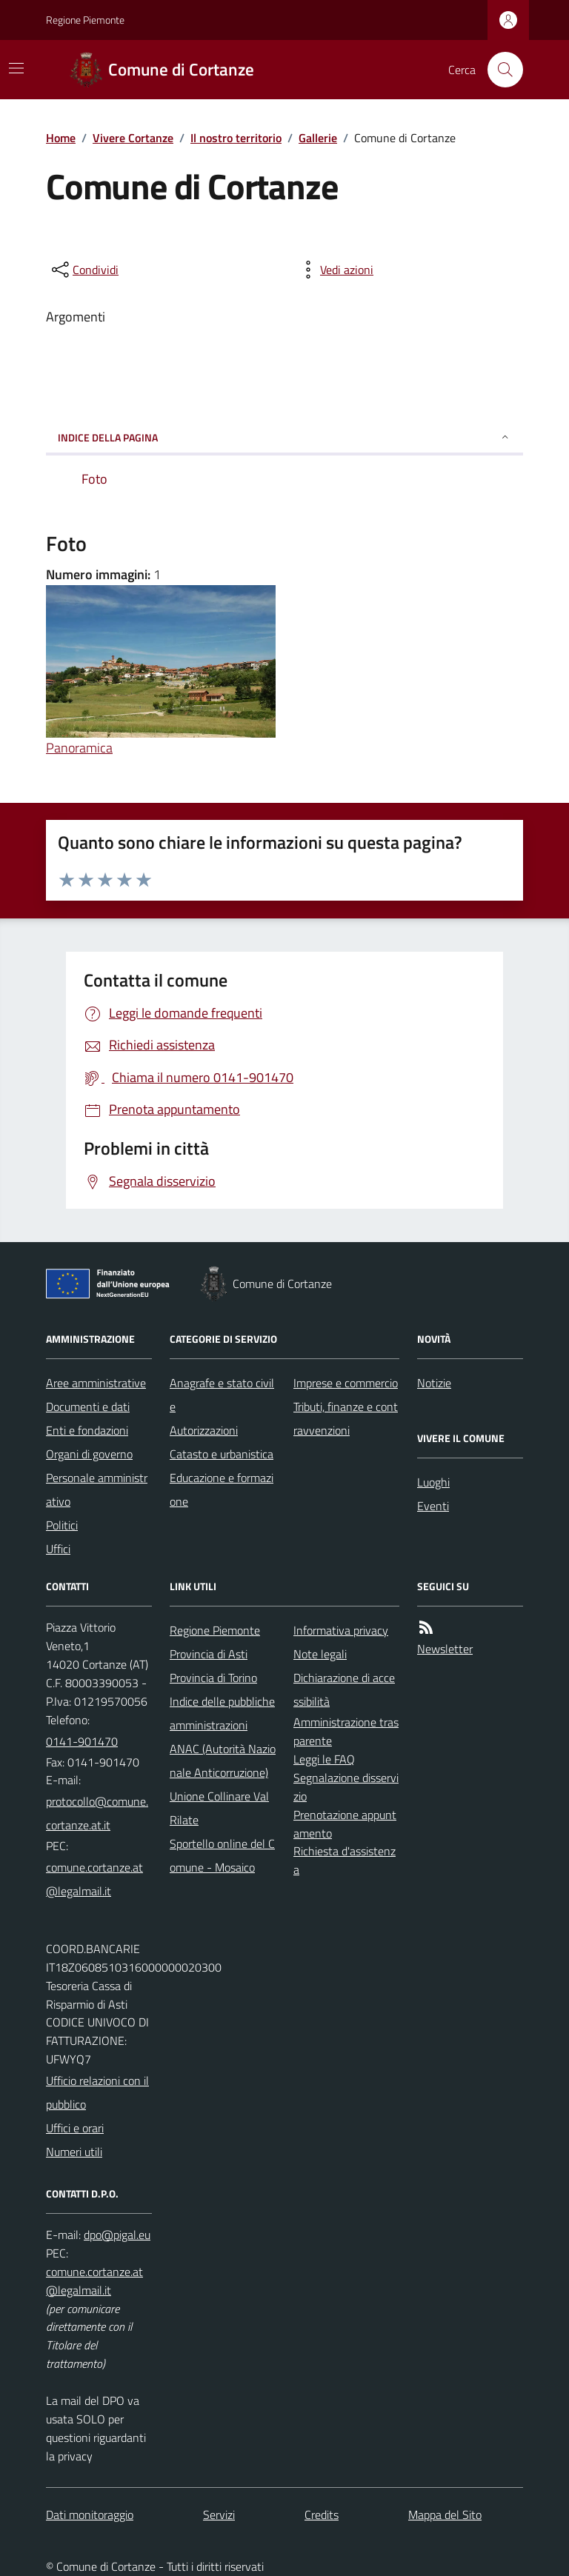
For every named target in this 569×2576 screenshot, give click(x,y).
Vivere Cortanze (133, 138)
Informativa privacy (340, 1630)
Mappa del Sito (445, 2514)
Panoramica (79, 748)
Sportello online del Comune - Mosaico (222, 1855)
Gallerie (318, 138)
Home (61, 138)
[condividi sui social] (84, 269)
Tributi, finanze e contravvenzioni (345, 1418)
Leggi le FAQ (324, 1759)
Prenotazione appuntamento (344, 1824)
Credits (322, 2514)
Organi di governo (89, 1454)
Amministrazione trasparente (346, 1731)
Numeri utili (74, 2151)
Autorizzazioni (204, 1430)
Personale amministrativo (96, 1489)
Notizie (434, 1383)
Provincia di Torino (213, 1677)
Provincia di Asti (208, 1654)
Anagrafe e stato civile (222, 1394)
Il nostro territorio (236, 138)
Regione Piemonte (85, 19)
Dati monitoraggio (89, 2514)
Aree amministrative (96, 1383)
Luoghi (433, 1482)
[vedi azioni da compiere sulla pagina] (334, 269)
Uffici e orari (75, 2128)
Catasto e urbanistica (221, 1454)
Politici (62, 1525)
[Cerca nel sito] (499, 69)
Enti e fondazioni (87, 1430)
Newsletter (445, 1649)
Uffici (58, 1549)
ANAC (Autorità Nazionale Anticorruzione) (223, 1760)
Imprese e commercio (345, 1383)
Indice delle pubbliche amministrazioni (222, 1713)
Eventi (433, 1506)
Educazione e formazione (221, 1489)
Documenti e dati (88, 1406)
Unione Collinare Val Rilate (219, 1808)
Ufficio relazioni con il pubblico (97, 2092)
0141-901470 (82, 1741)
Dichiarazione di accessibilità (344, 1689)
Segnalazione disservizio (346, 1787)
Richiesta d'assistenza (344, 1860)
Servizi (219, 2514)
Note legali (320, 1654)
